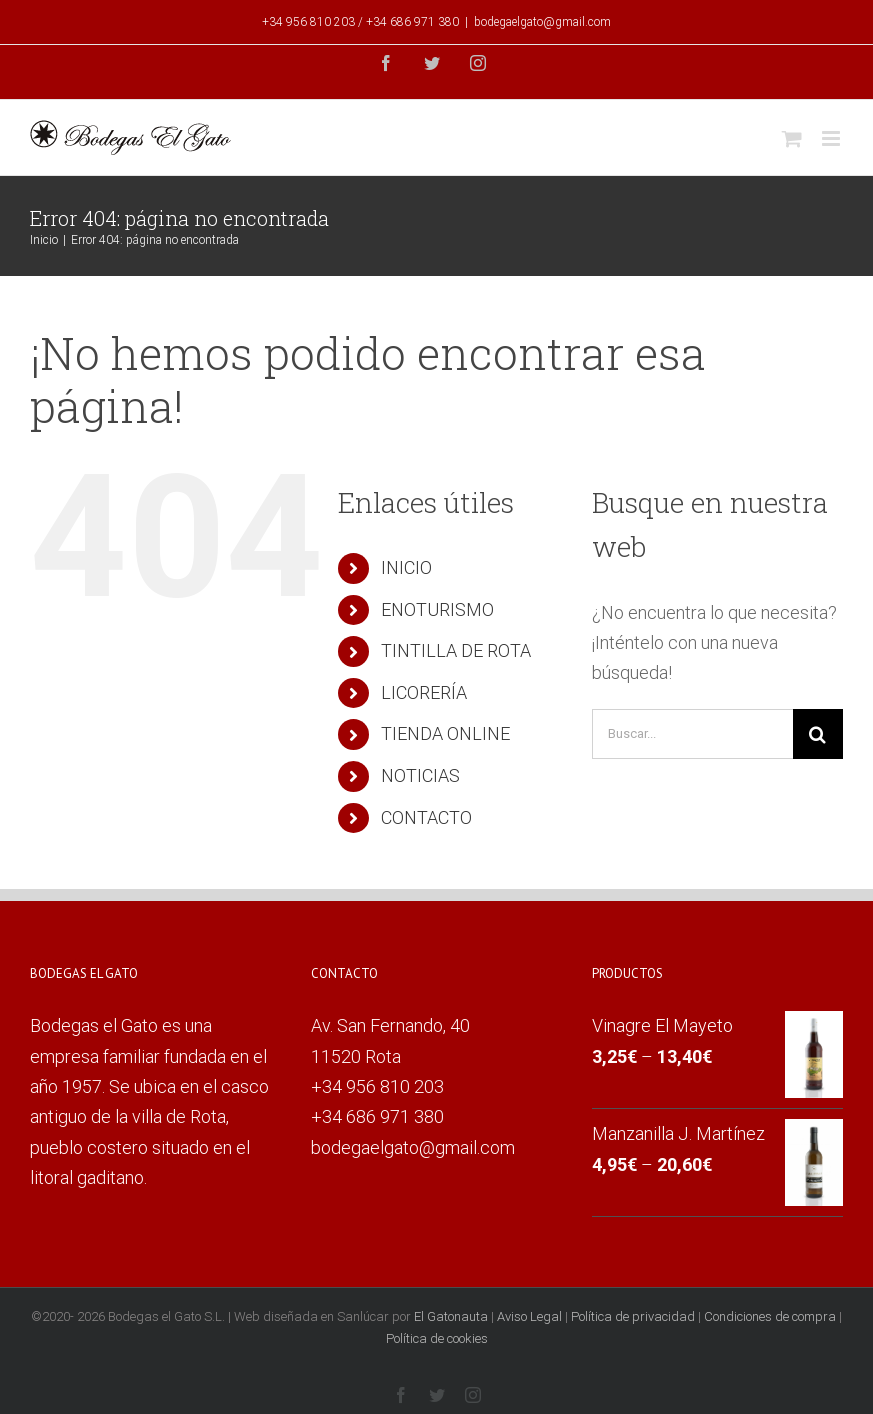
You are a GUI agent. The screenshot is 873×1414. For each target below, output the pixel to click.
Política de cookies (437, 1338)
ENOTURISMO (437, 609)
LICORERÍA (424, 692)
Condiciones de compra (770, 1316)
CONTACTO (426, 817)
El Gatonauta (451, 1316)
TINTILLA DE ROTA (456, 650)
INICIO (406, 567)
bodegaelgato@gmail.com (542, 22)
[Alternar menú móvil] (832, 138)
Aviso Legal (529, 1316)
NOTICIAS (420, 775)
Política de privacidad (633, 1316)
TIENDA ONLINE (445, 733)
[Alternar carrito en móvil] (792, 138)
